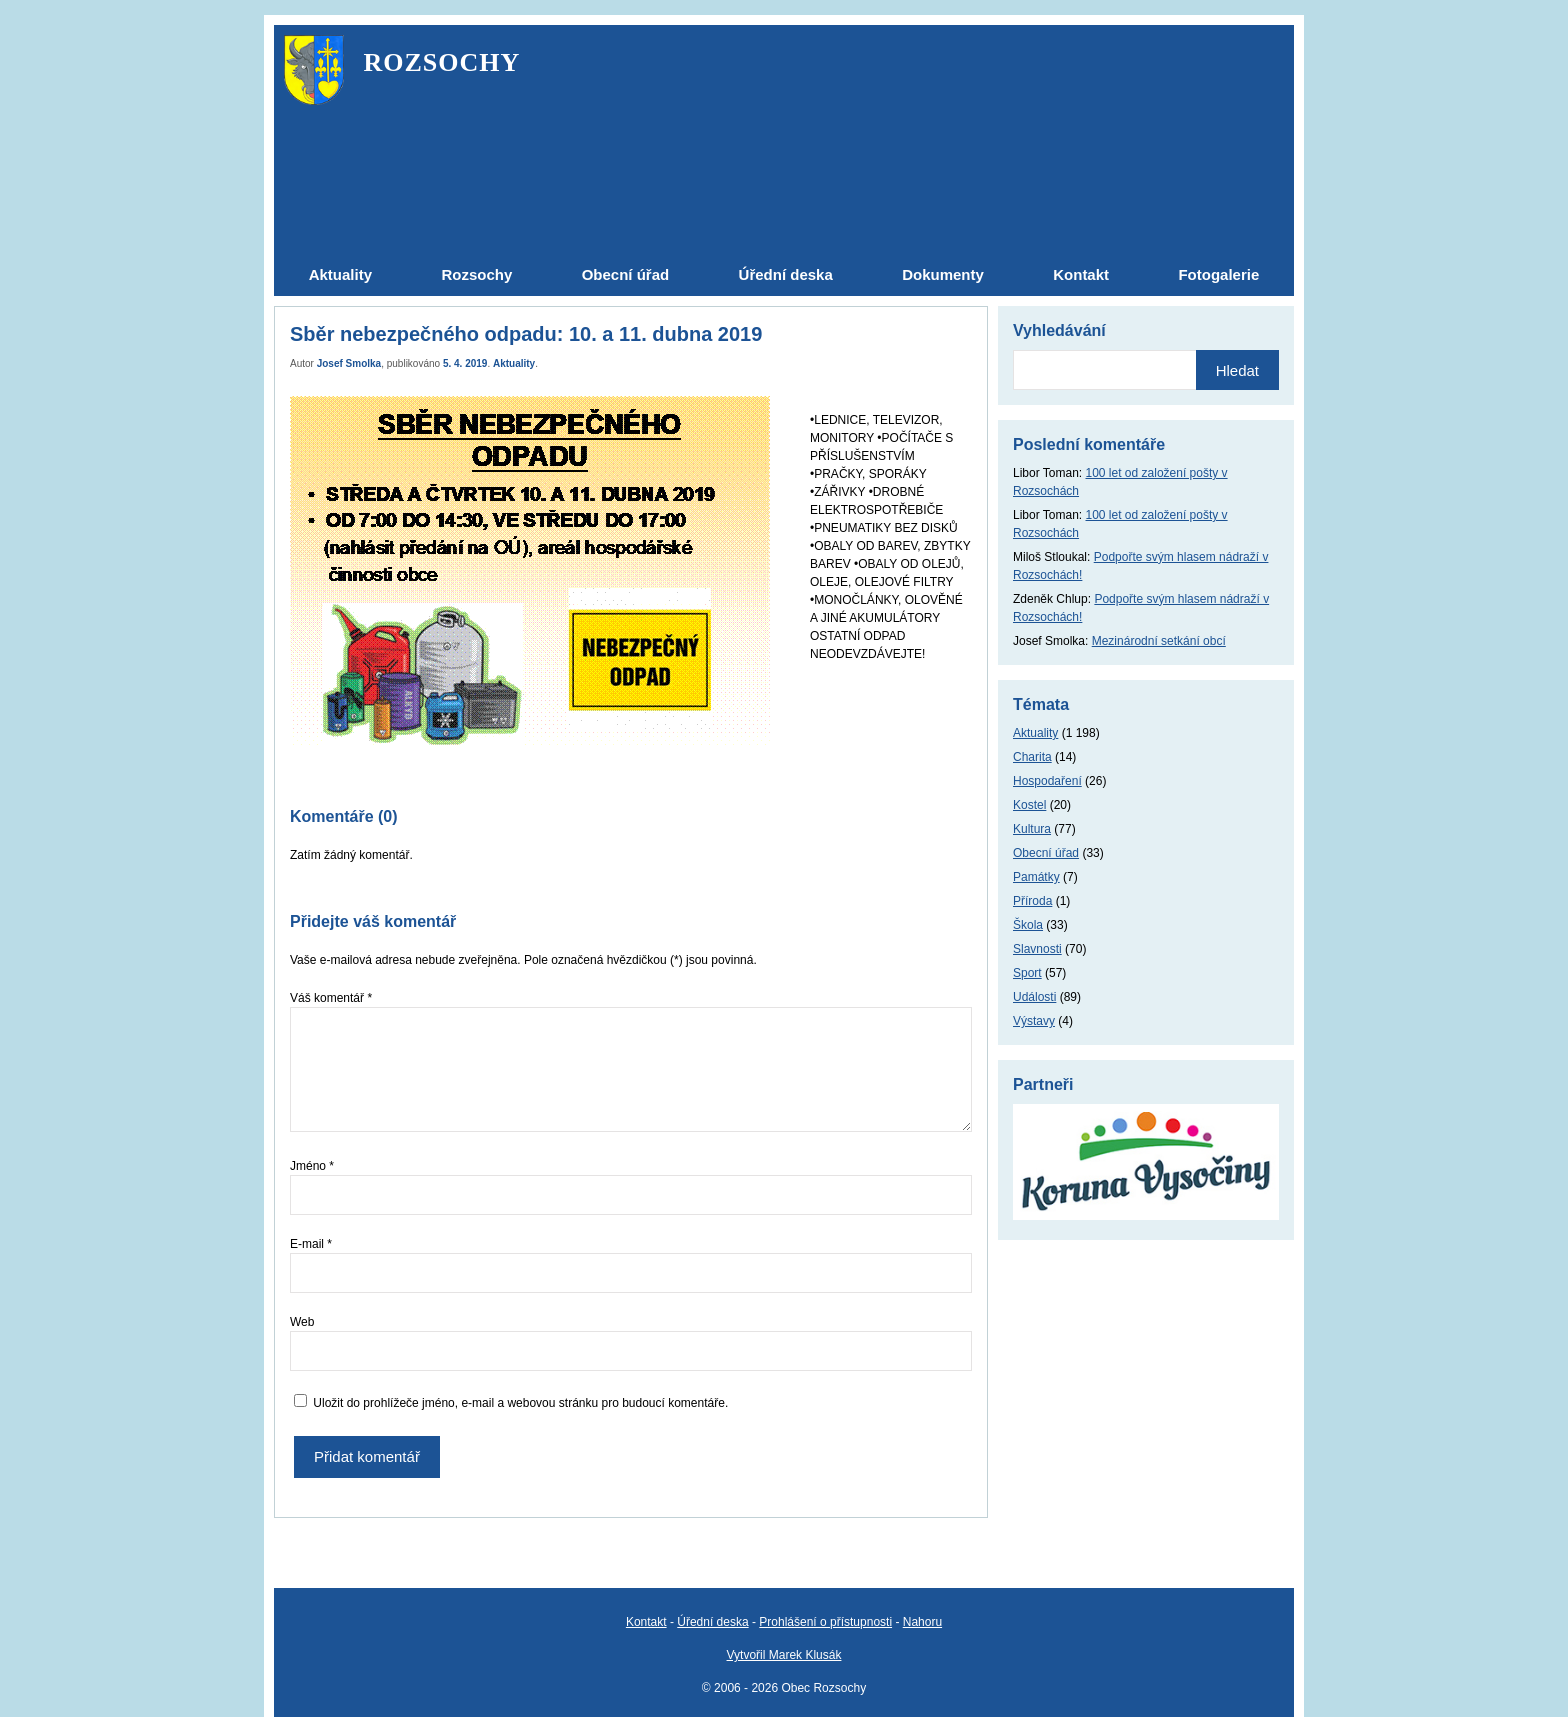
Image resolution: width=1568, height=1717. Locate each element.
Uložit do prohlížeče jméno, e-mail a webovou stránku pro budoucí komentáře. (520, 1403)
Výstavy (1034, 1021)
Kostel (1029, 805)
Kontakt (646, 1622)
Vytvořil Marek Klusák (784, 1655)
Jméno (312, 1166)
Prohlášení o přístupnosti (825, 1622)
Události (1034, 997)
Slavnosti (1037, 949)
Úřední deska (712, 1622)
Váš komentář (331, 998)
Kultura (1032, 829)
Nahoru (922, 1622)
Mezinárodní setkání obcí (1159, 641)
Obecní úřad (1046, 853)
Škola (1028, 925)
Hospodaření (1047, 781)
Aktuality (514, 363)
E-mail (311, 1244)
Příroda (1032, 901)
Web (302, 1322)
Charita (1032, 757)
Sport (1027, 973)
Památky (1036, 877)
